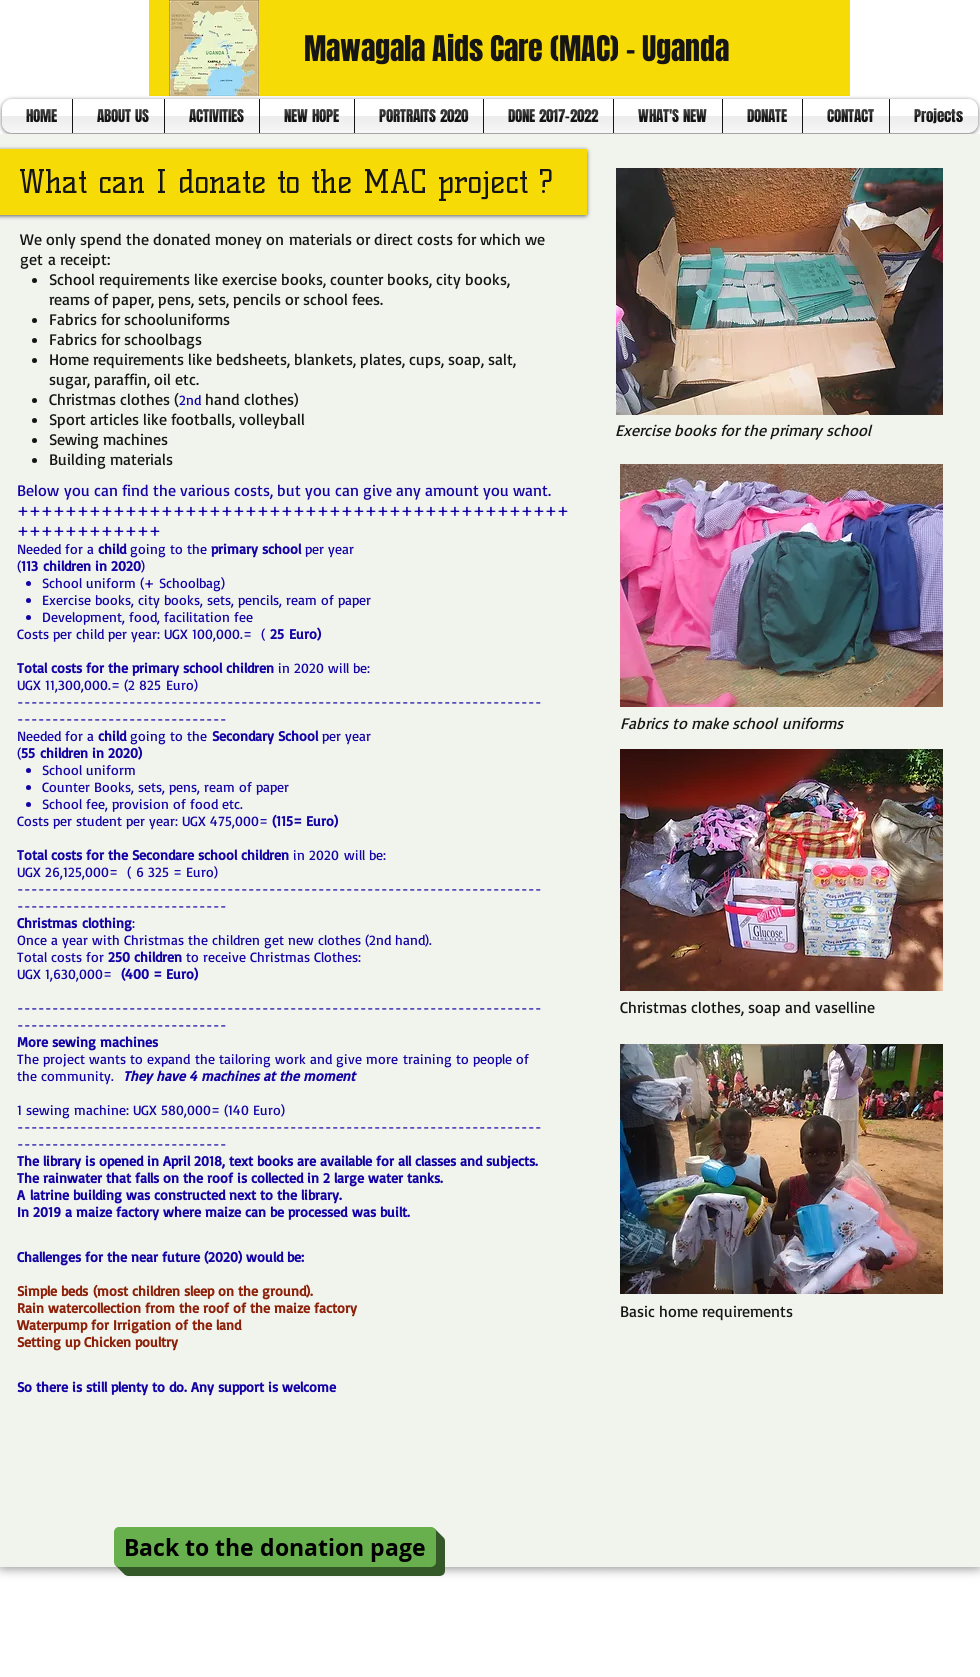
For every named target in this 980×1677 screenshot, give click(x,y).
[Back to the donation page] (275, 1547)
